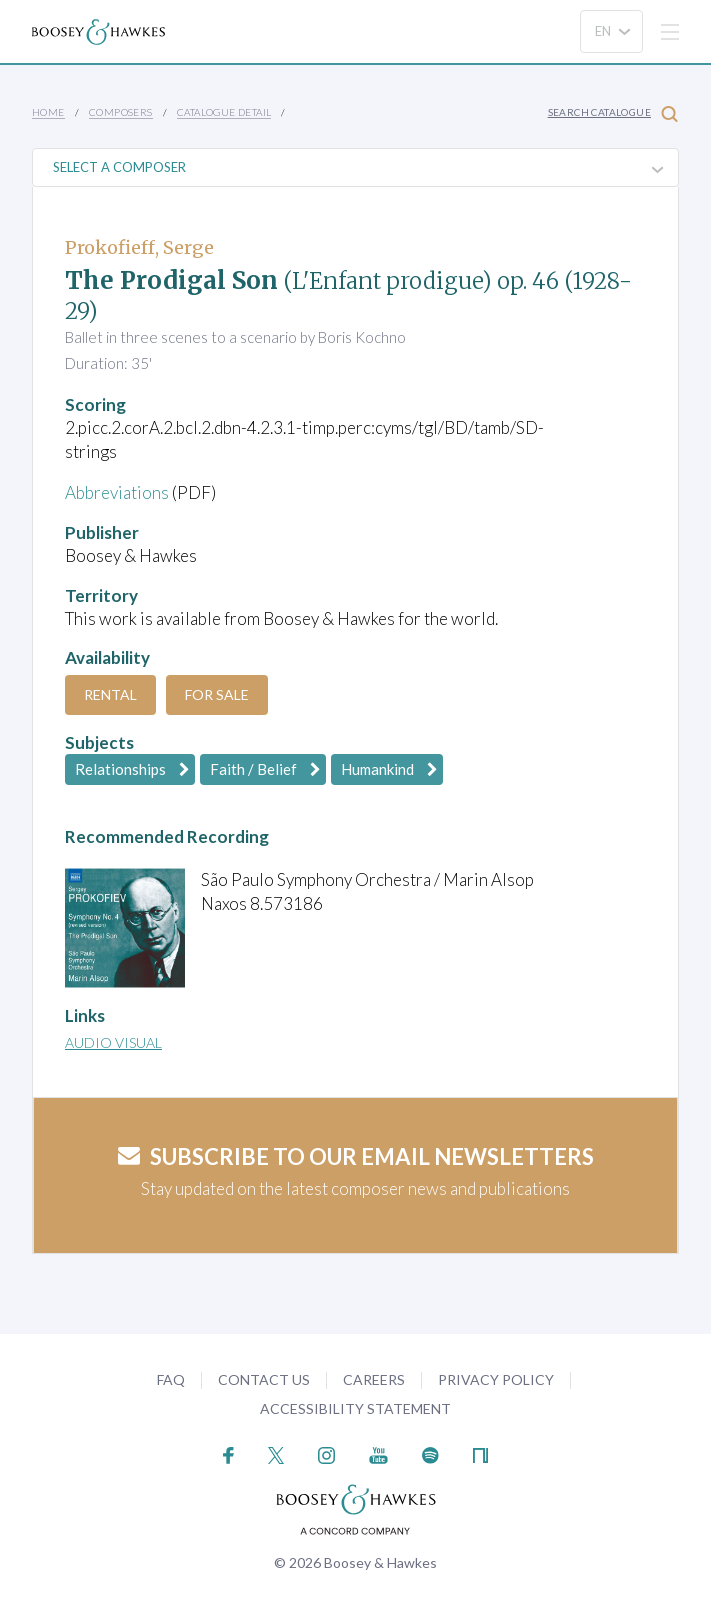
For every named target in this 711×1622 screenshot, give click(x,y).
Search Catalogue (613, 113)
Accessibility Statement (355, 1408)
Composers (121, 112)
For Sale (217, 694)
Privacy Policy (496, 1379)
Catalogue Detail (224, 112)
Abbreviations (117, 492)
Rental (110, 694)
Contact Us (264, 1379)
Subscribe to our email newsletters (356, 1156)
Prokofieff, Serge (139, 247)
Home (48, 112)
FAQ (171, 1379)
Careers (374, 1379)
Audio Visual (113, 1042)
